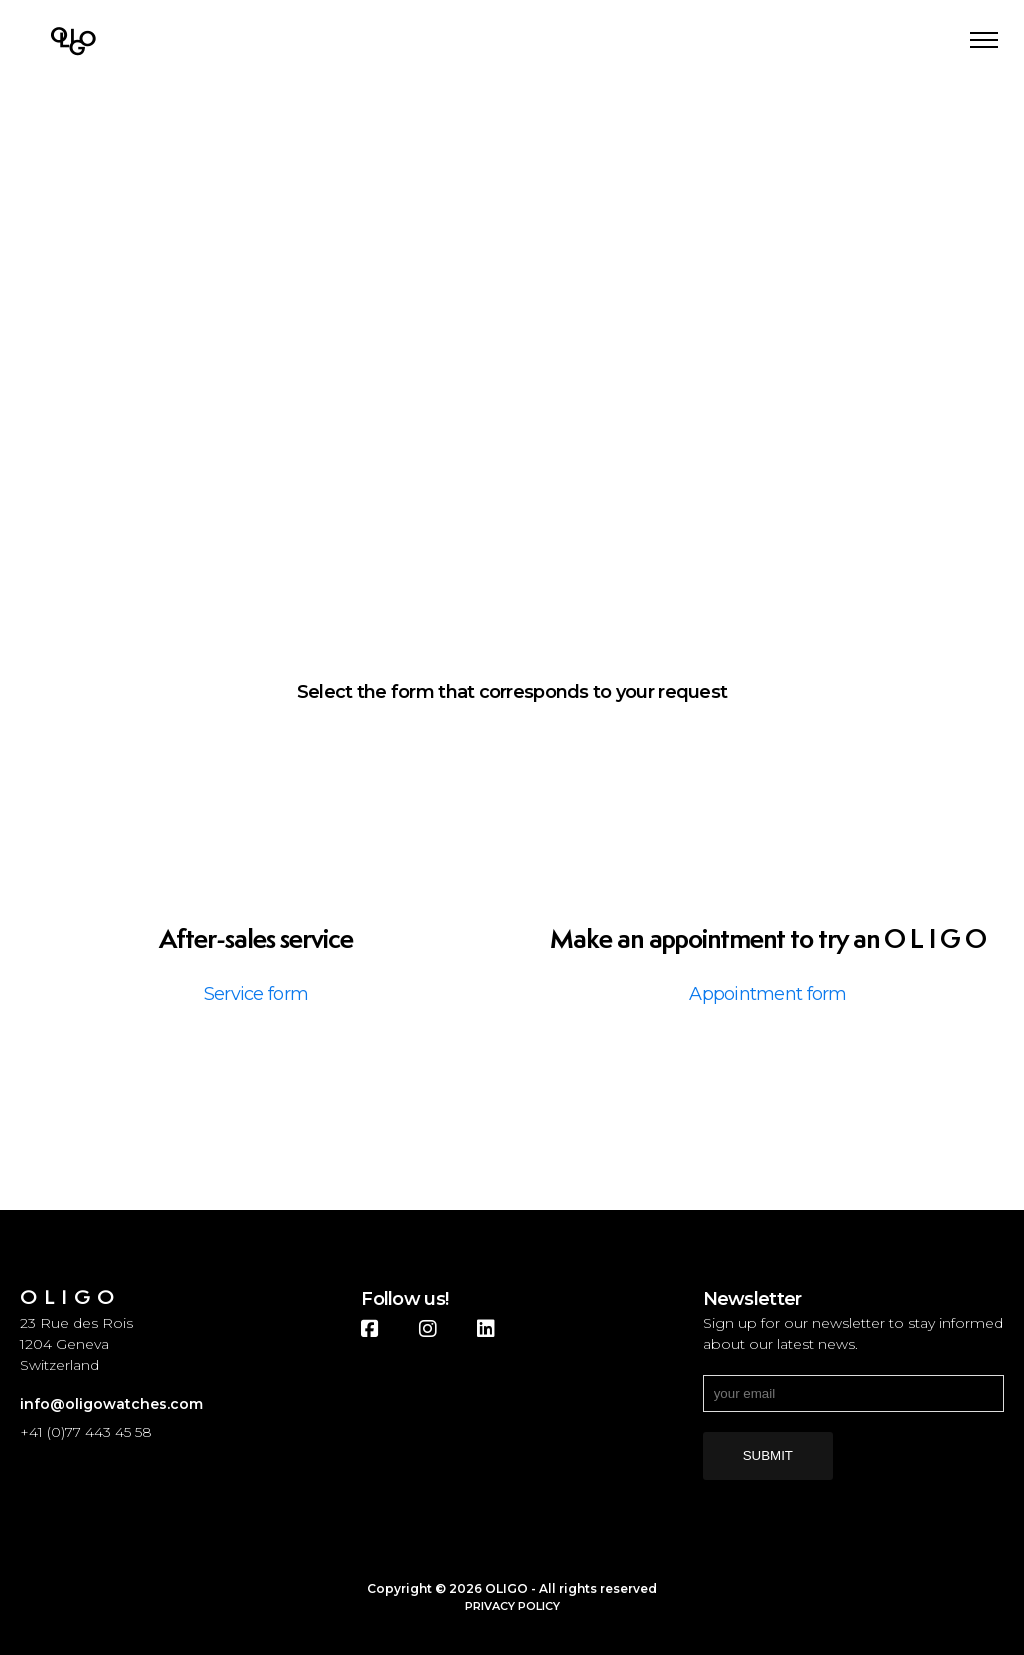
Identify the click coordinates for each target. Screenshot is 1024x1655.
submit (768, 1455)
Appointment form (767, 994)
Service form (256, 994)
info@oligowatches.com (111, 1404)
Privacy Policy (512, 1606)
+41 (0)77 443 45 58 (86, 1432)
